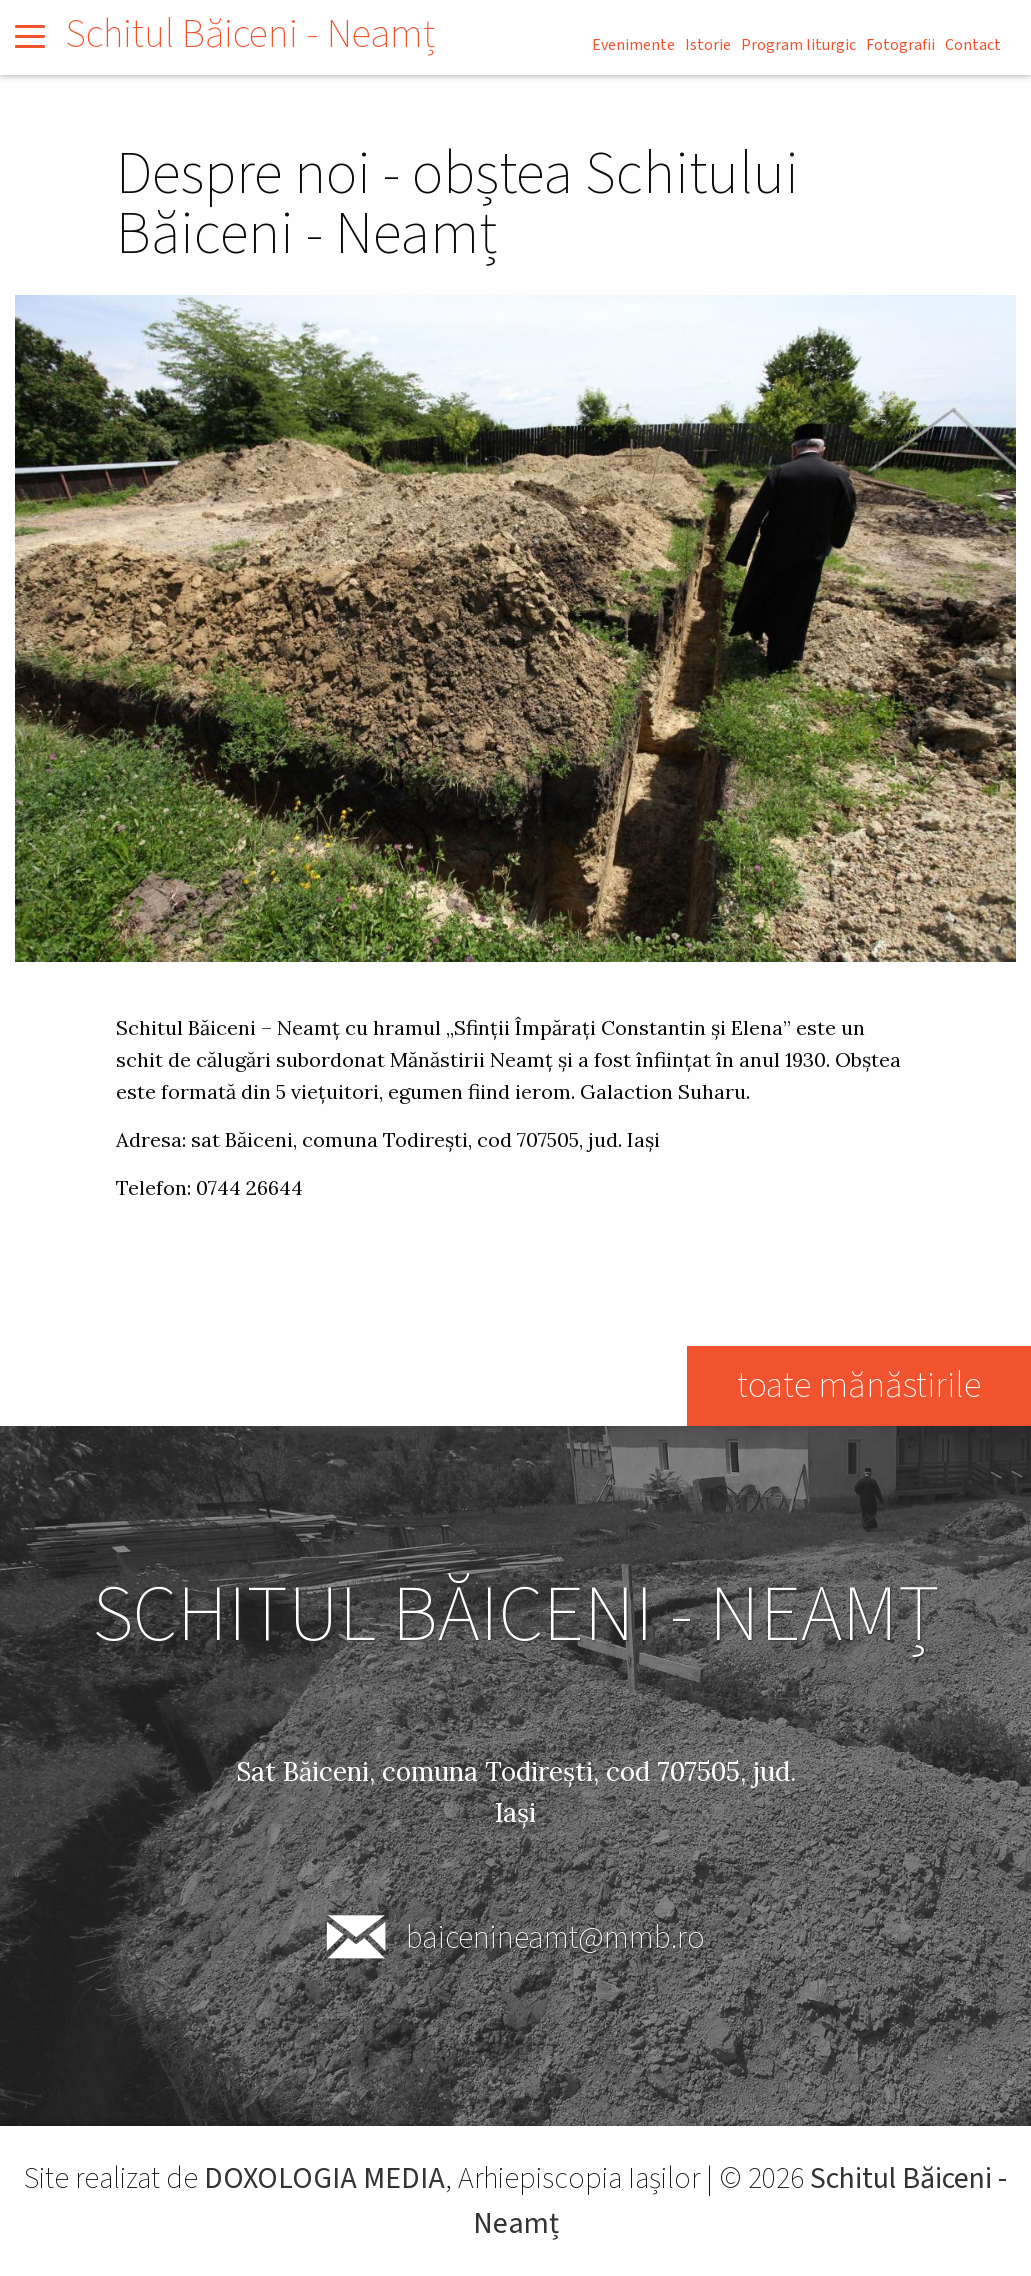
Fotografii (900, 45)
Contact (973, 45)
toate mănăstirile (859, 1385)
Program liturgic (798, 45)
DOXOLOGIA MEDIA (324, 2178)
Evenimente (633, 45)
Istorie (708, 45)
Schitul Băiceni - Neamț (250, 34)
